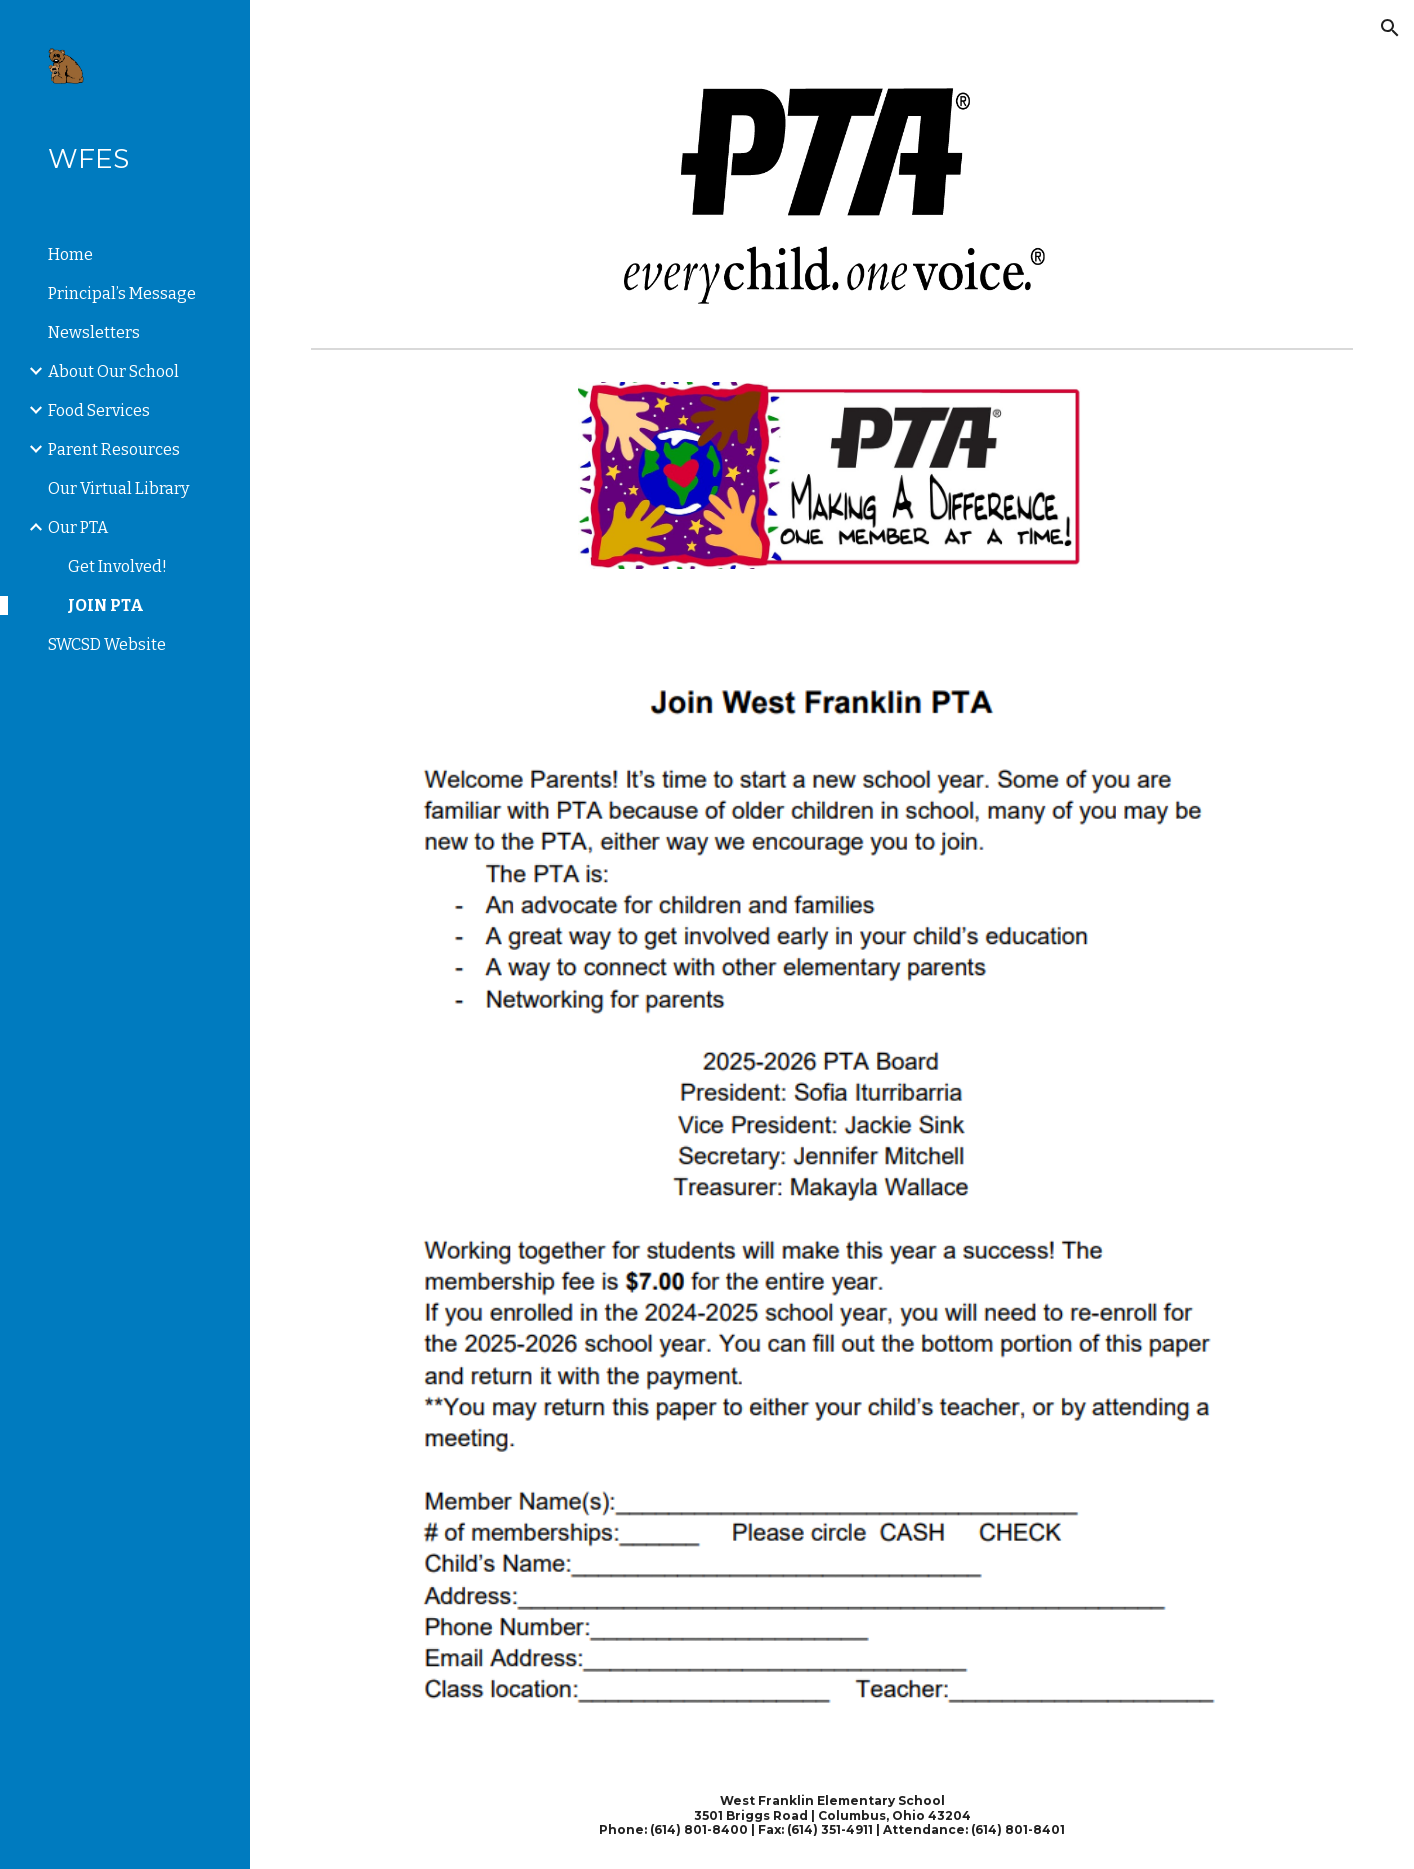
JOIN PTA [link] (106, 605)
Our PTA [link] (78, 527)
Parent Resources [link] (114, 449)
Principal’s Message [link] (122, 293)
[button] (1390, 28)
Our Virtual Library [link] (118, 488)
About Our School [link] (113, 371)
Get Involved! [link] (117, 566)
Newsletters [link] (94, 332)
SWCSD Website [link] (107, 644)
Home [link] (70, 254)
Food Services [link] (99, 410)
